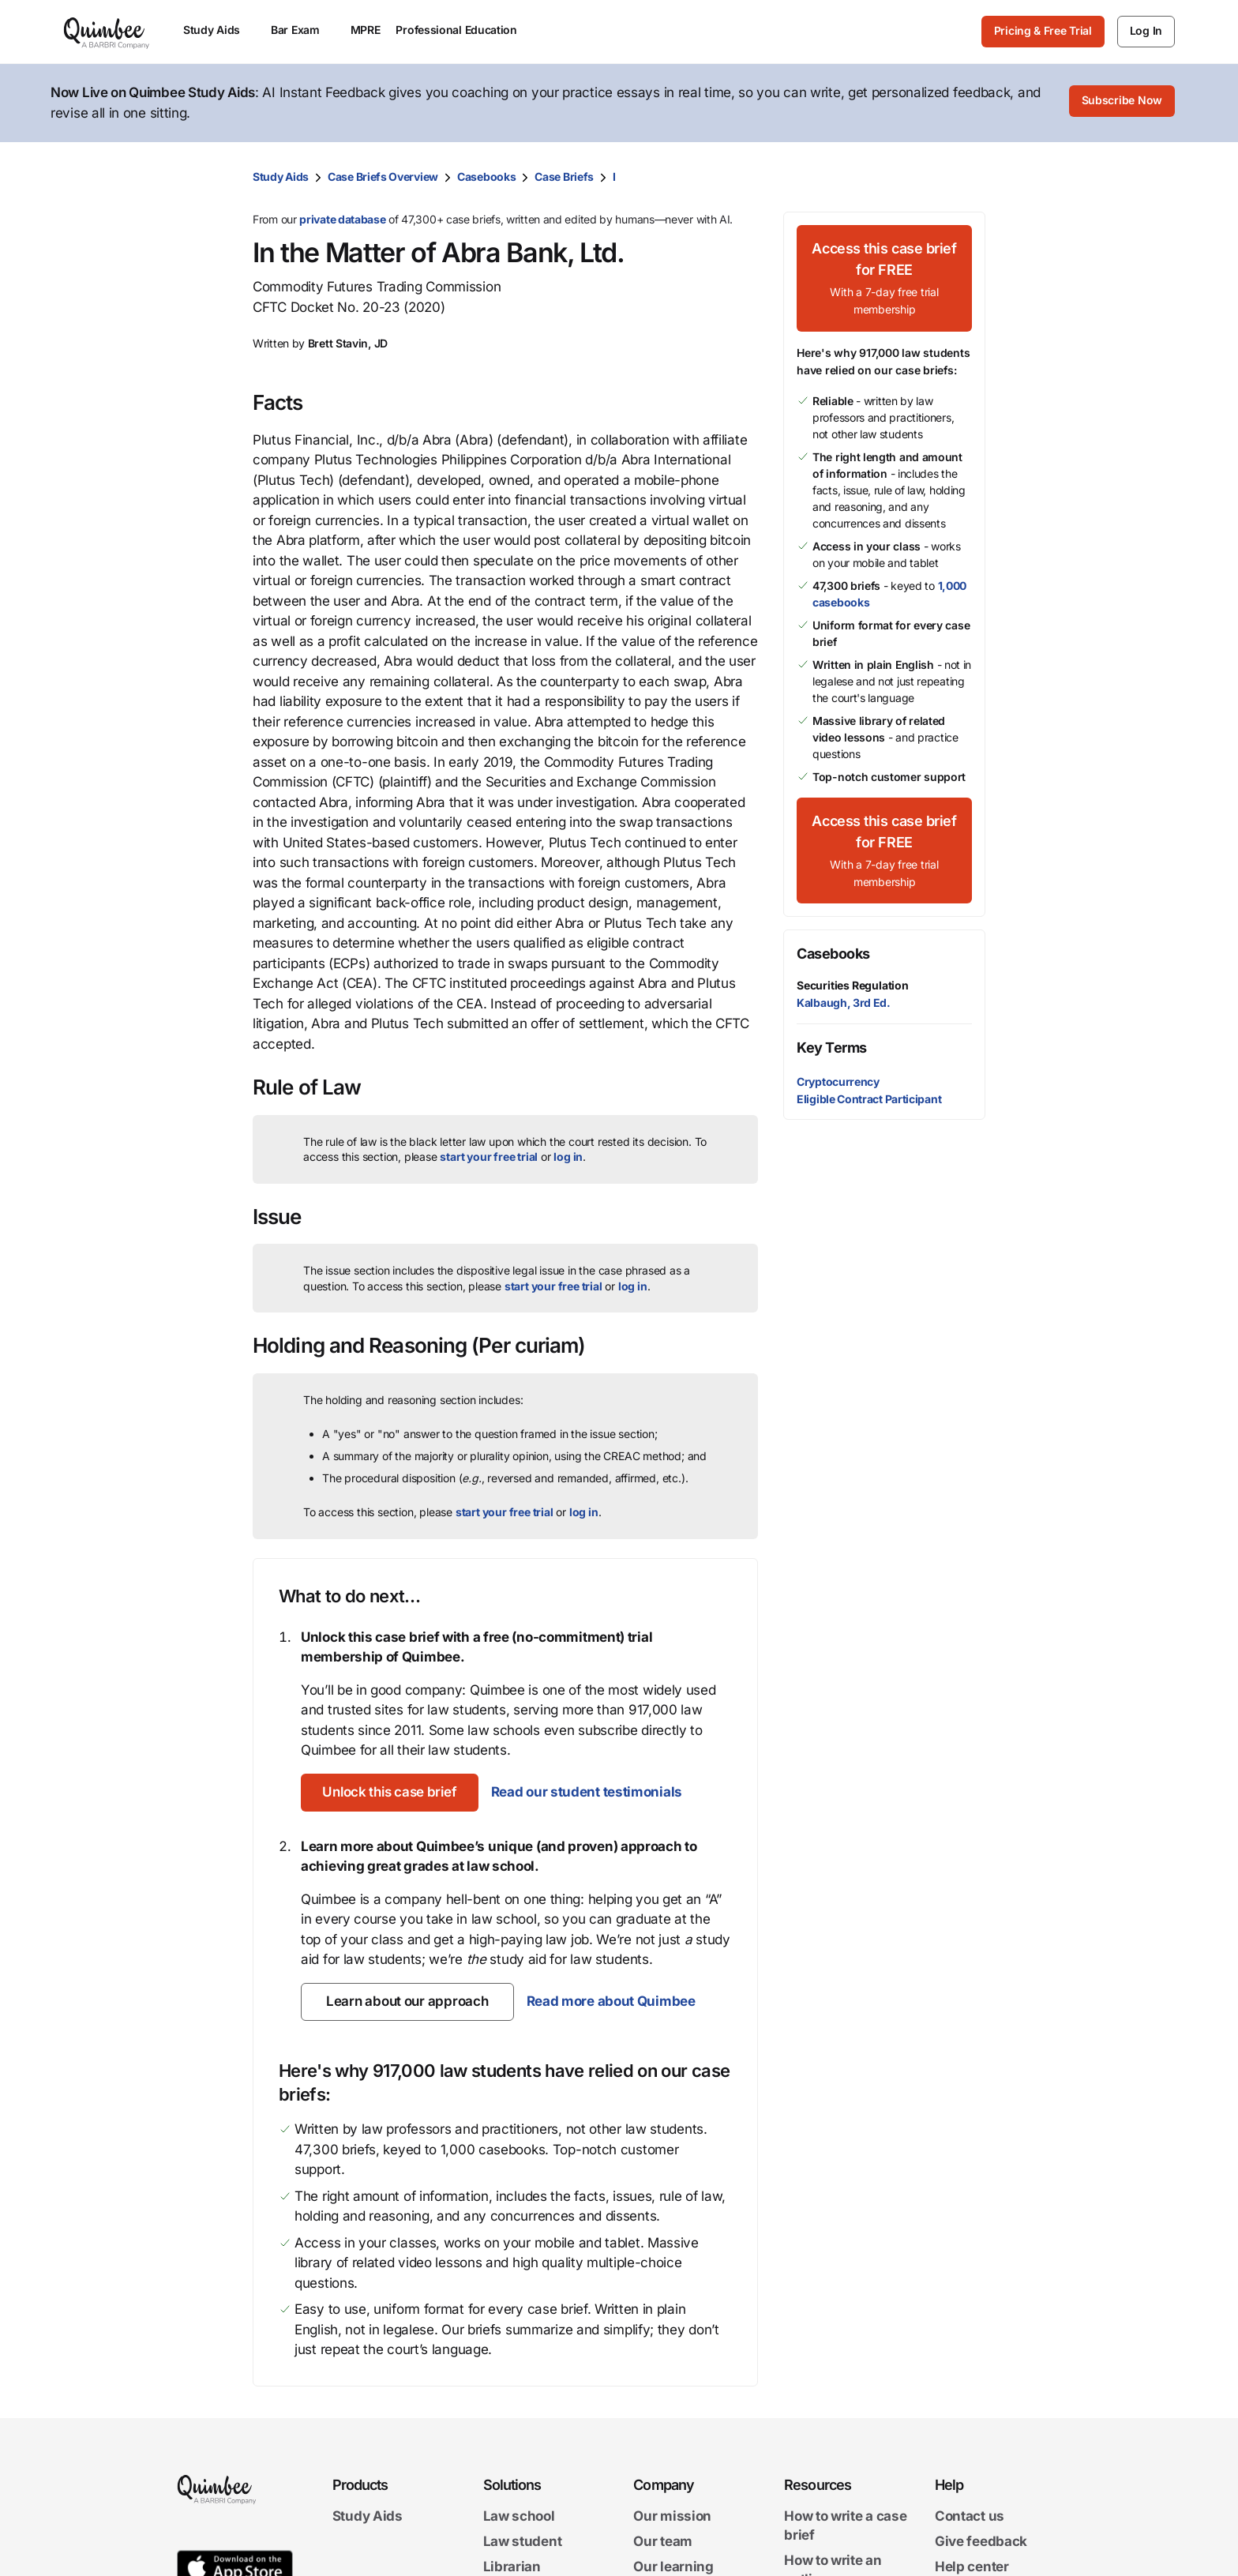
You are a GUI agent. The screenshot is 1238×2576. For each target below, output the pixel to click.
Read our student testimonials (592, 1792)
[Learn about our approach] (407, 2002)
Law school (519, 2516)
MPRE (366, 29)
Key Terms (832, 1047)
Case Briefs (564, 176)
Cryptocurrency (838, 1081)
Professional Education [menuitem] (463, 29)
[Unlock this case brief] (393, 1793)
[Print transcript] (969, 177)
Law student (522, 2541)
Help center (972, 2566)
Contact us (969, 2516)
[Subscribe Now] (1122, 103)
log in (568, 1156)
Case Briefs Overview (383, 176)
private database (342, 219)
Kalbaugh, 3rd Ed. (844, 1002)
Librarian (512, 2566)
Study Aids (281, 176)
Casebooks (486, 176)
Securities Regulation (853, 985)
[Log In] (1146, 31)
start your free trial (489, 1156)
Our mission (672, 2516)
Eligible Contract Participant (869, 1099)
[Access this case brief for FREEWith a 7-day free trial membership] (884, 278)
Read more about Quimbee (610, 2001)
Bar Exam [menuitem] (303, 29)
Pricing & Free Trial (1043, 30)
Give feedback (981, 2541)
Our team (662, 2541)
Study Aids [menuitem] (219, 29)
